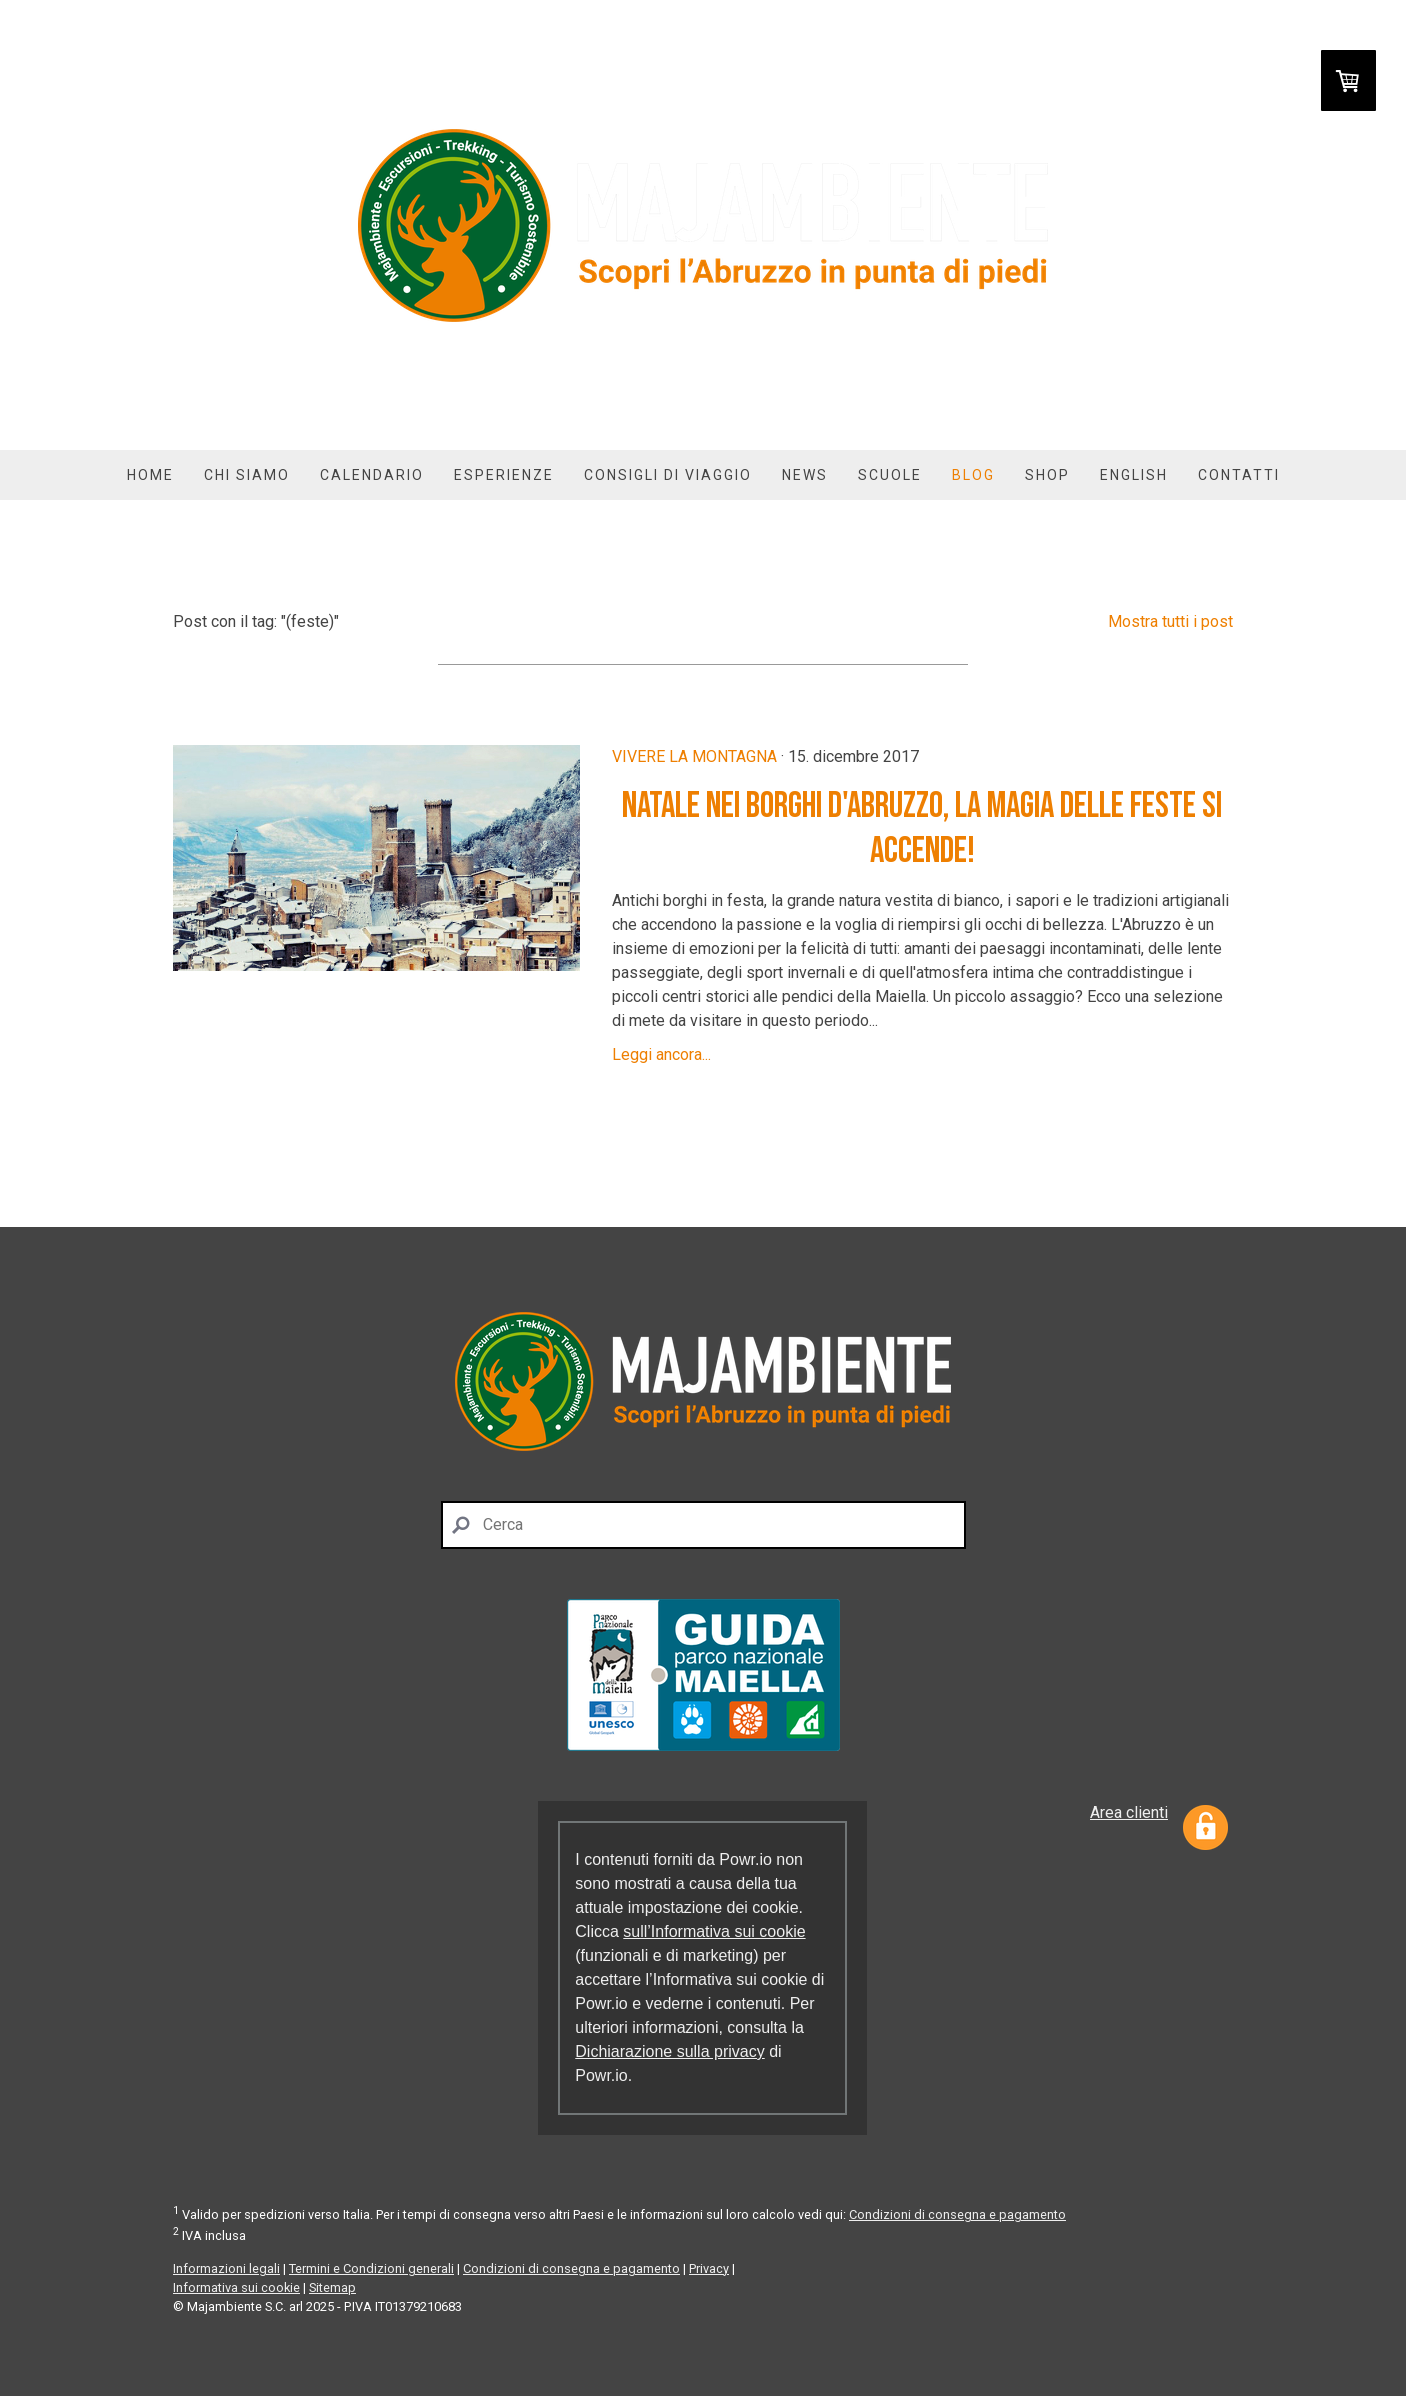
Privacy (709, 2268)
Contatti (1239, 475)
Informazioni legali (226, 2268)
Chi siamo (247, 475)
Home (150, 475)
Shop (1047, 475)
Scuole (890, 475)
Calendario (372, 475)
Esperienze (504, 475)
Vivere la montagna (694, 756)
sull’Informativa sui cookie (714, 1931)
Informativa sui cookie (236, 2287)
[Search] (703, 1525)
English (1134, 475)
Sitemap (332, 2287)
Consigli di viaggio (668, 475)
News (805, 475)
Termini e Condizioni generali (371, 2268)
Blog (973, 475)
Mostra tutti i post (1170, 621)
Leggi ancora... (661, 1054)
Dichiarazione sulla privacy (669, 2051)
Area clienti (1129, 1812)
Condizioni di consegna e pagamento (957, 2214)
